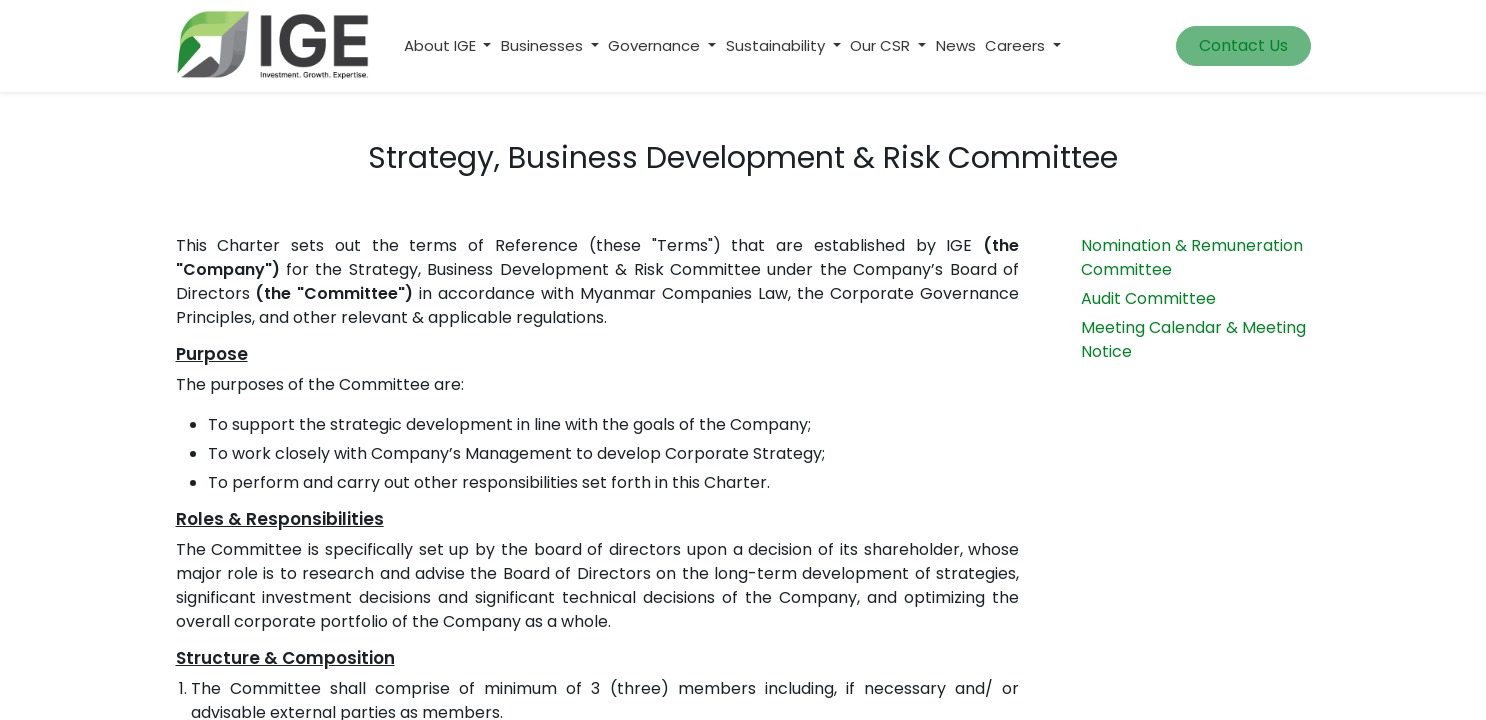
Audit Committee (1148, 298)
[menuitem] (956, 46)
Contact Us (1243, 45)
